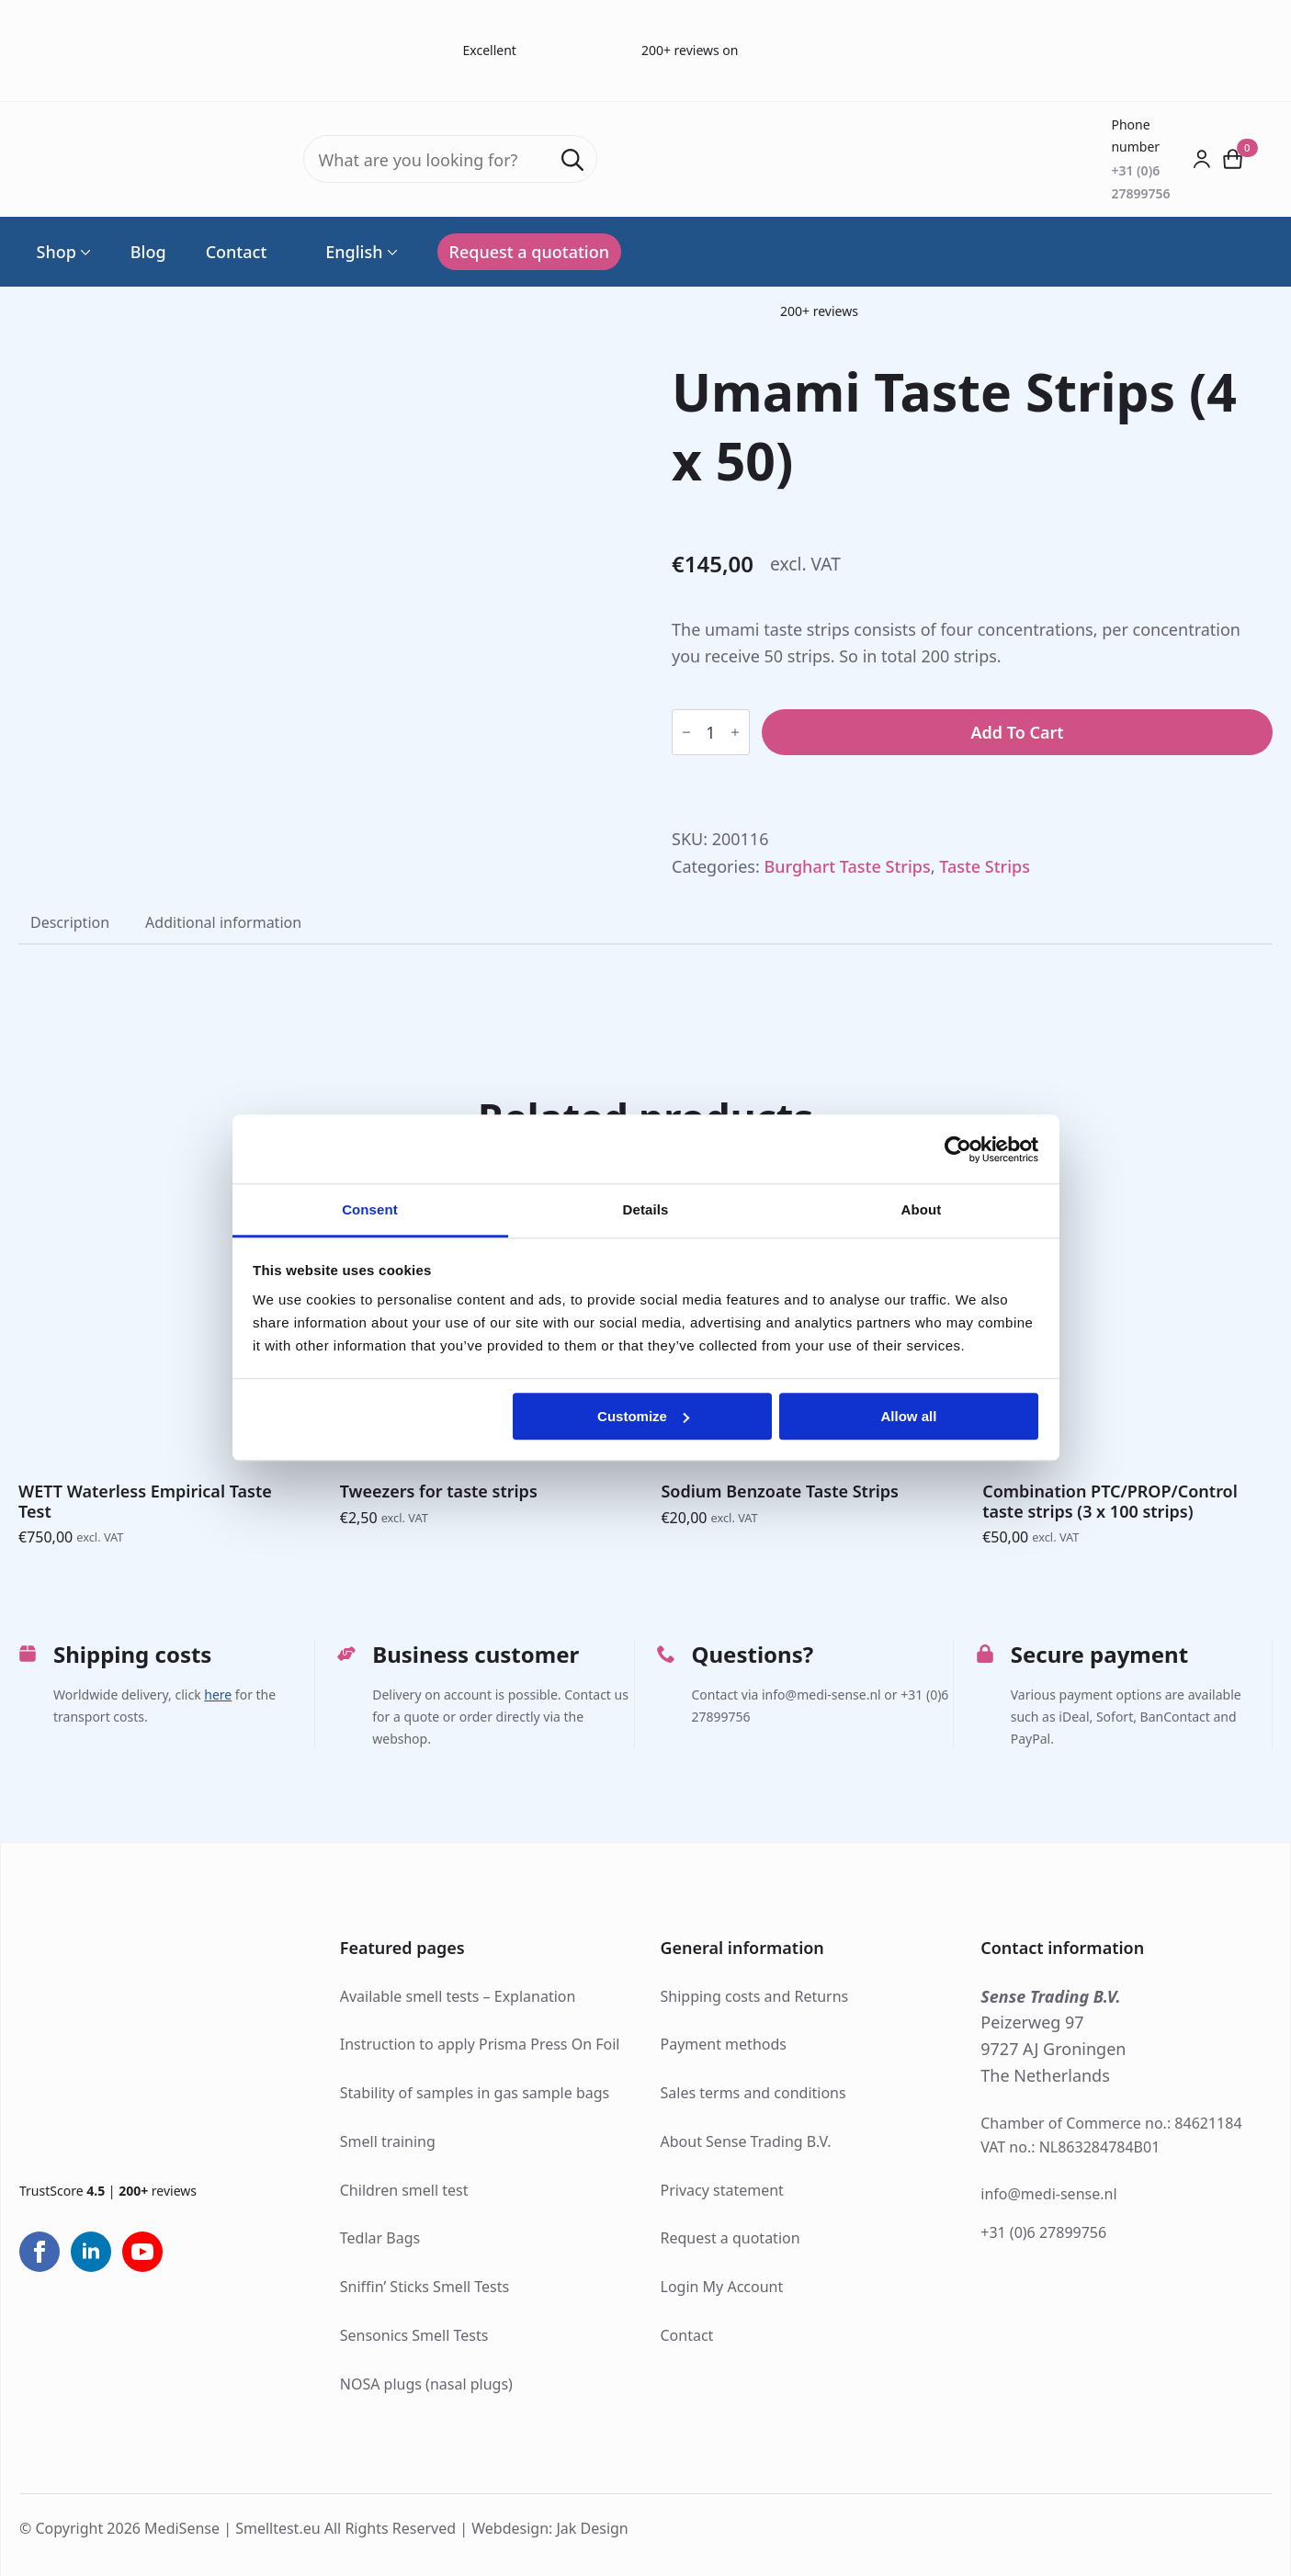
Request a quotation (730, 2238)
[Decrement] (686, 732)
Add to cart (1016, 732)
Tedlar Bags (380, 2238)
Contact (236, 251)
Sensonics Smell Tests (414, 2335)
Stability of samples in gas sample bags (475, 2093)
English (344, 251)
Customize (643, 1416)
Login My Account (722, 2287)
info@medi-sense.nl (1048, 2194)
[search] (572, 160)
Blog (148, 251)
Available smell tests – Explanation (458, 1996)
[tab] (69, 922)
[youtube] (142, 2251)
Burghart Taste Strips (847, 866)
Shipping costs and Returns (755, 1996)
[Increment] (735, 732)
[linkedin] (91, 2251)
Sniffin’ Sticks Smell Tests (424, 2287)
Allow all (909, 1416)
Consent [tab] (370, 1209)
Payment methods (724, 2044)
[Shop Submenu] (83, 251)
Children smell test (404, 2190)
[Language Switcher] (390, 251)
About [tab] (921, 1209)
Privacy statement (722, 2190)
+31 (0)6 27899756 (1043, 2232)
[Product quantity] (711, 732)
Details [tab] (646, 1209)
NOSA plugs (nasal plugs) (426, 2384)
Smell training (388, 2141)
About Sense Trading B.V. (746, 2141)
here (218, 1694)
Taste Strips (984, 866)
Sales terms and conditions (753, 2093)
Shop (56, 251)
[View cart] (1233, 159)
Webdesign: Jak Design (550, 2528)
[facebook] (39, 2251)
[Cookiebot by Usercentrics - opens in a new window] (958, 1149)
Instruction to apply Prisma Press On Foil (480, 2044)
